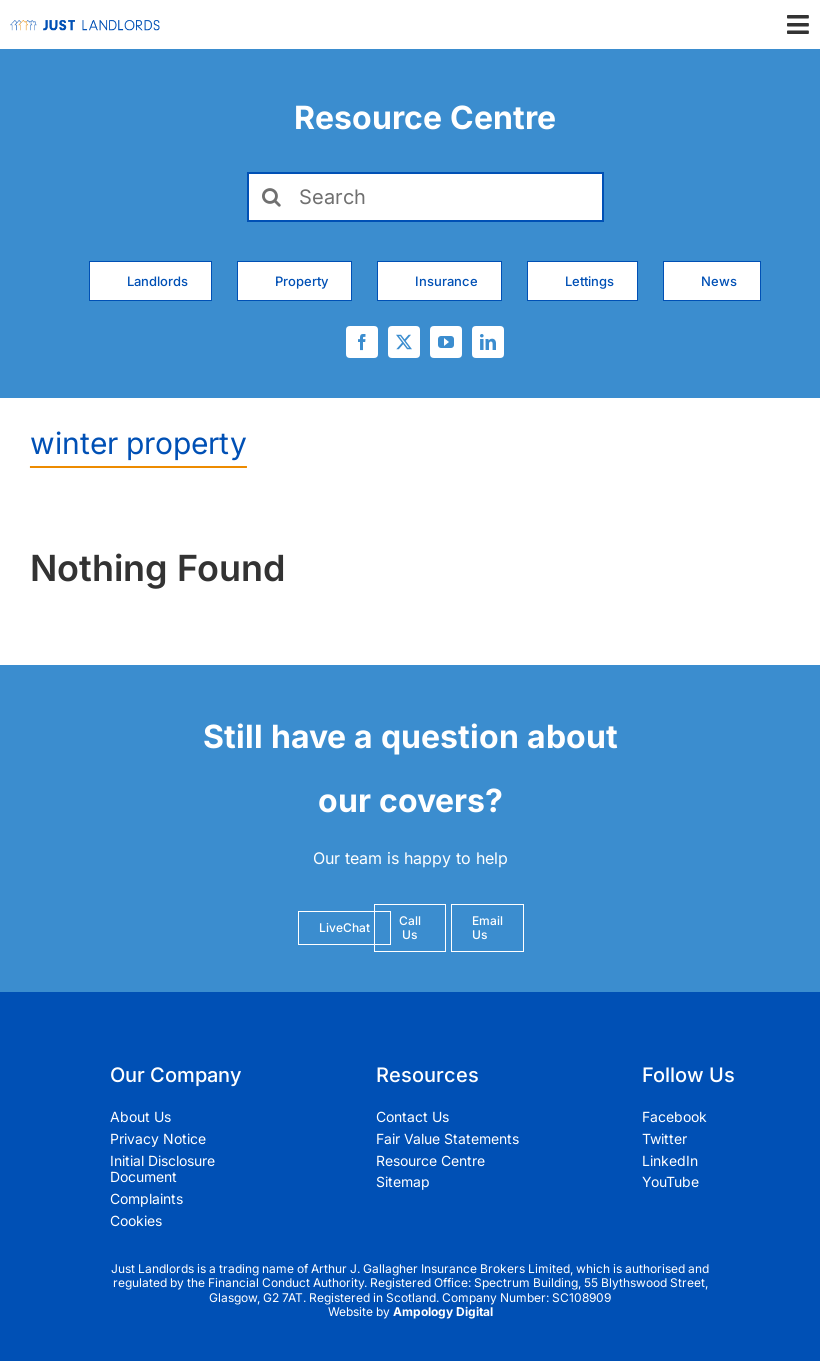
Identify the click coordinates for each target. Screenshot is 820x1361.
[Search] (425, 197)
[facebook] (362, 342)
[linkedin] (488, 342)
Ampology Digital (443, 1311)
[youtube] (446, 342)
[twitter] (404, 342)
